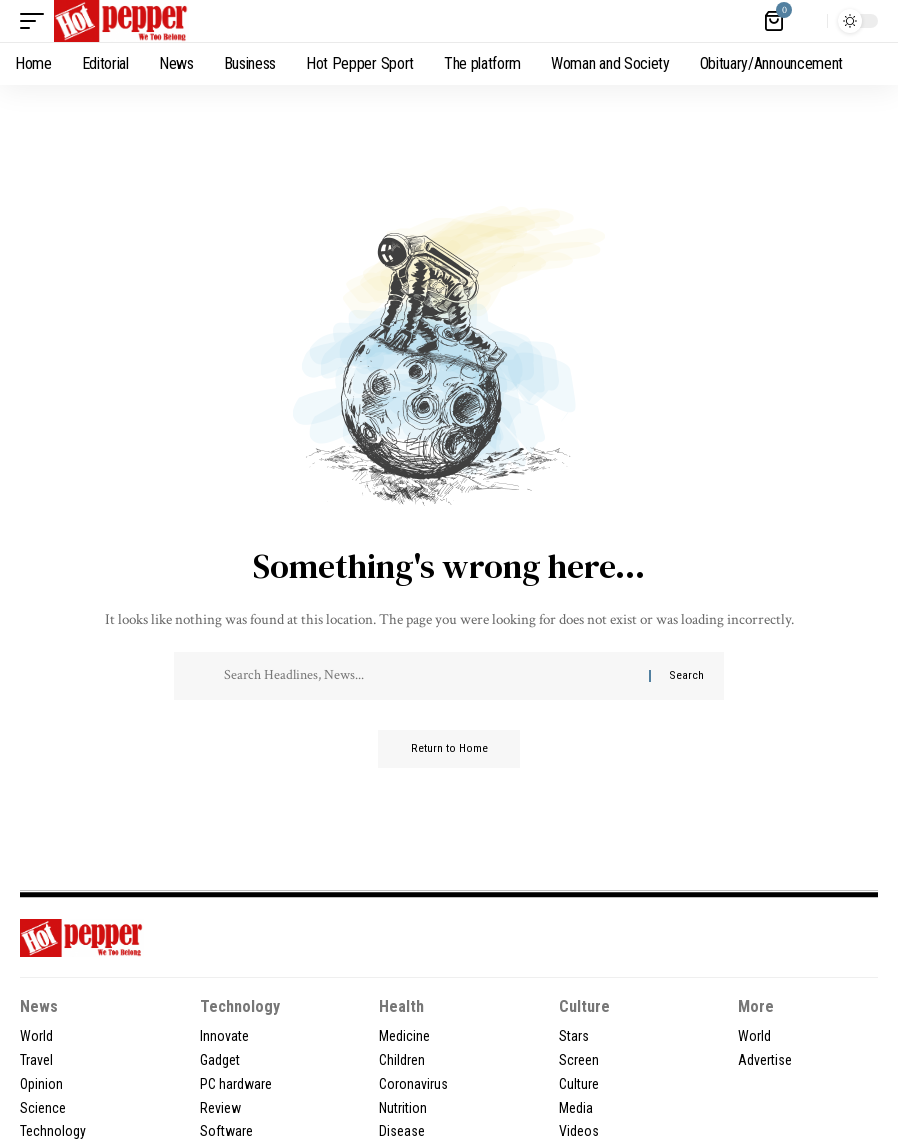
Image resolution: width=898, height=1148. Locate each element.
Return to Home (449, 750)
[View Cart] (775, 21)
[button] (37, 21)
